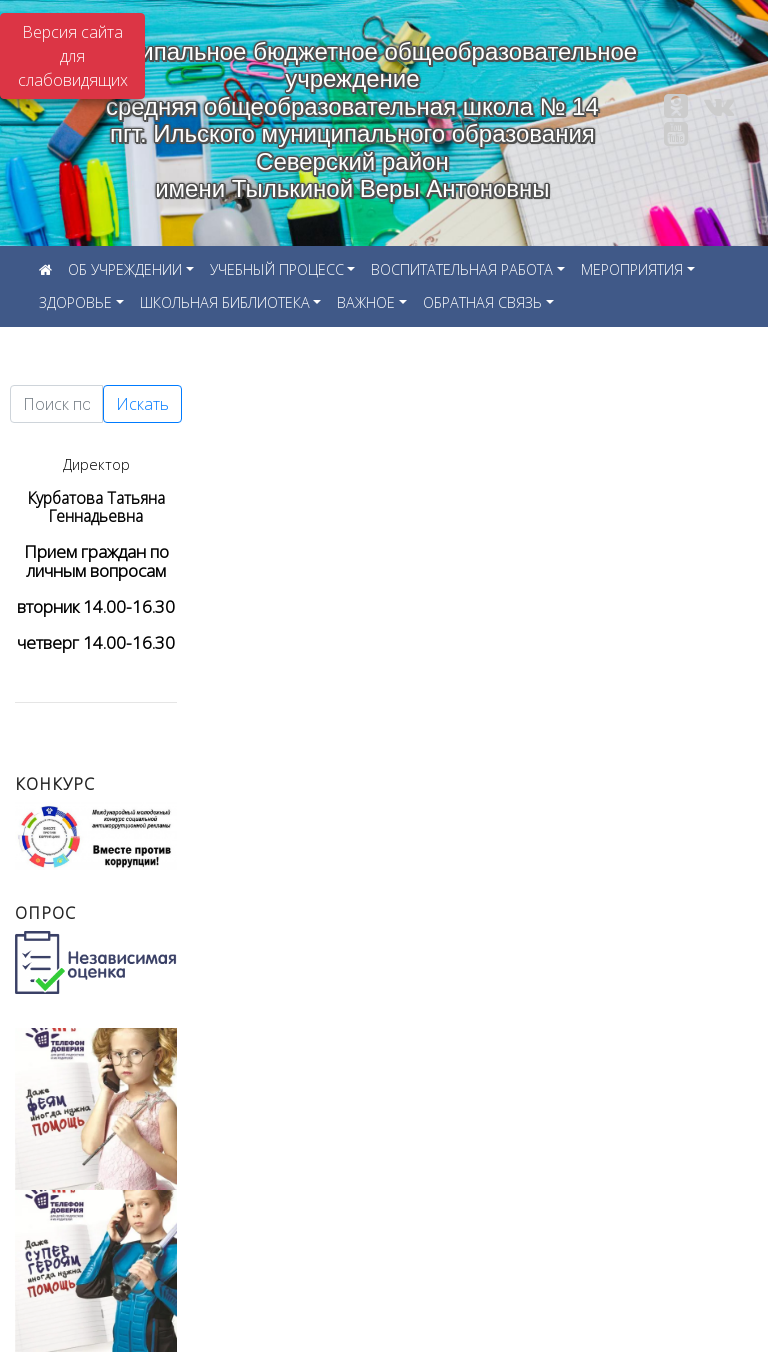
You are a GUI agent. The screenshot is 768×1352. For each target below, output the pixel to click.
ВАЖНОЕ (366, 302)
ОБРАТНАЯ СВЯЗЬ (482, 302)
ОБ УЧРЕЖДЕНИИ (125, 269)
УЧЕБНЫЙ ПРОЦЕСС (277, 269)
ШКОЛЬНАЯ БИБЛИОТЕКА (225, 302)
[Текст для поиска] (56, 404)
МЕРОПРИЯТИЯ (632, 269)
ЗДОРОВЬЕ (75, 302)
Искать (142, 404)
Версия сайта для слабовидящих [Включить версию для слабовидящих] (73, 56)
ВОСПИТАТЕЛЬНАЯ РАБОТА (462, 269)
